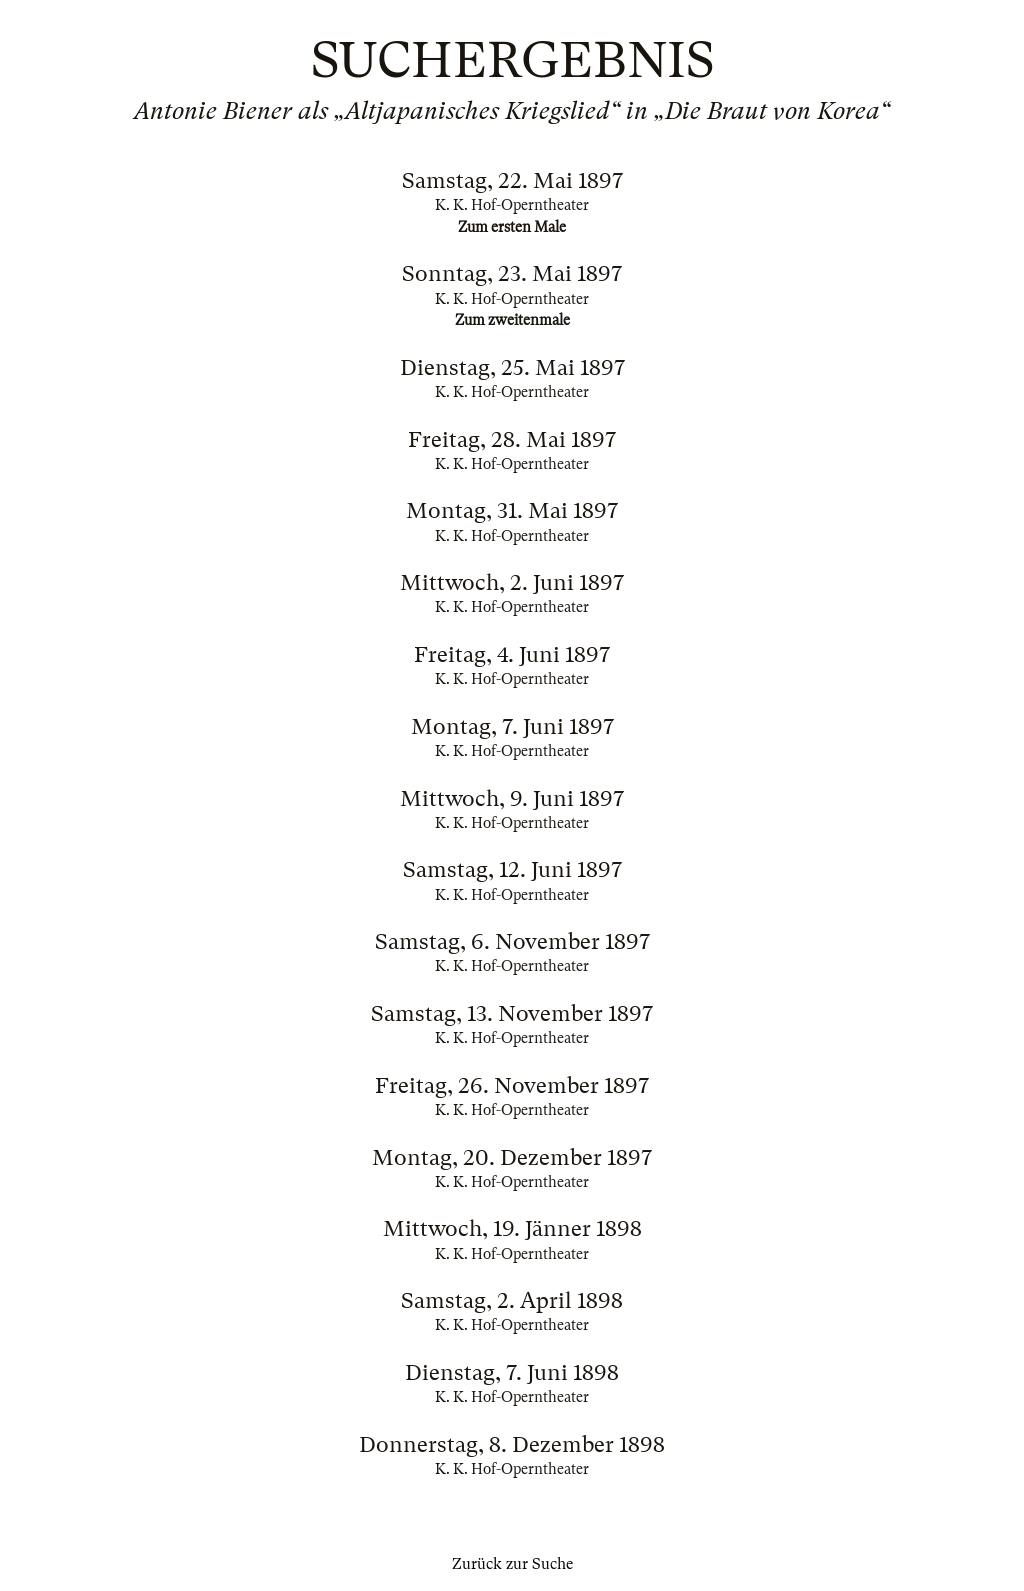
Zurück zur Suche (512, 1564)
